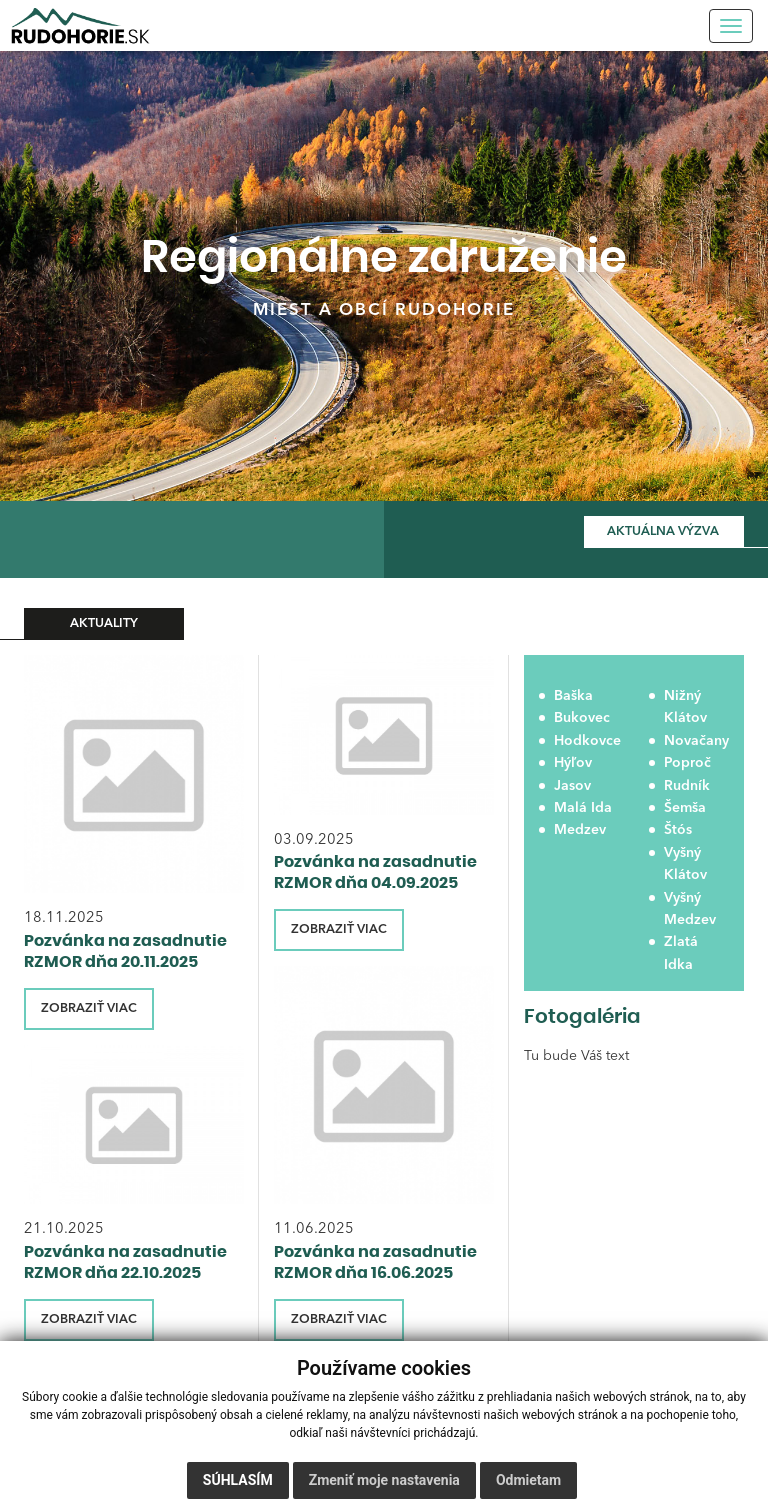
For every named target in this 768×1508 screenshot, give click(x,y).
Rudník (687, 786)
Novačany (696, 741)
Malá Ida (583, 808)
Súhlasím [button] (238, 1480)
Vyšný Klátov (685, 864)
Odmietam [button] (528, 1480)
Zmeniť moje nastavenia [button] (384, 1480)
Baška (573, 696)
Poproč (687, 763)
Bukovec (582, 718)
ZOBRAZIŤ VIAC (89, 1008)
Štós (678, 830)
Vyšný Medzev (690, 909)
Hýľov (573, 763)
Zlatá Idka (681, 953)
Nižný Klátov (685, 707)
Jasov (572, 786)
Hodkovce (586, 741)
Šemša (685, 808)
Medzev (580, 830)
